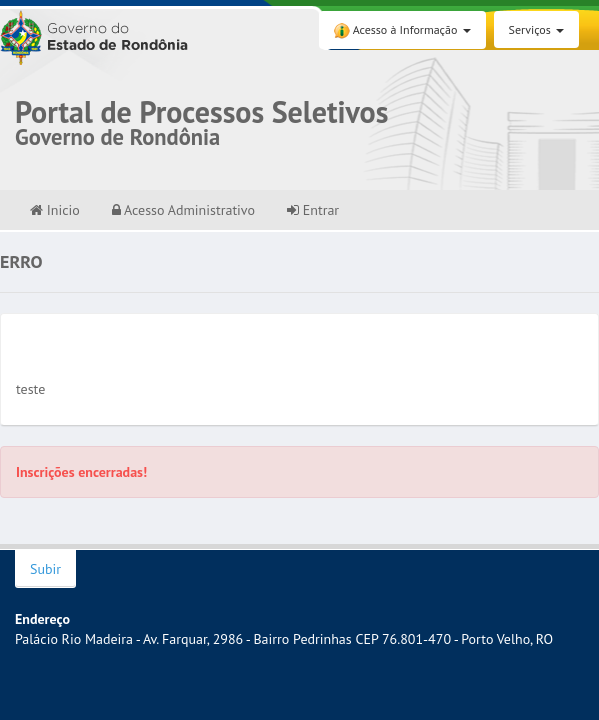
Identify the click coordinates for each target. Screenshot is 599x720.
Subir (45, 569)
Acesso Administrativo (183, 210)
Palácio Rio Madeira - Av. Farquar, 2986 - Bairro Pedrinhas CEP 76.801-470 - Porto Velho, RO (284, 639)
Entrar (313, 210)
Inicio (55, 210)
